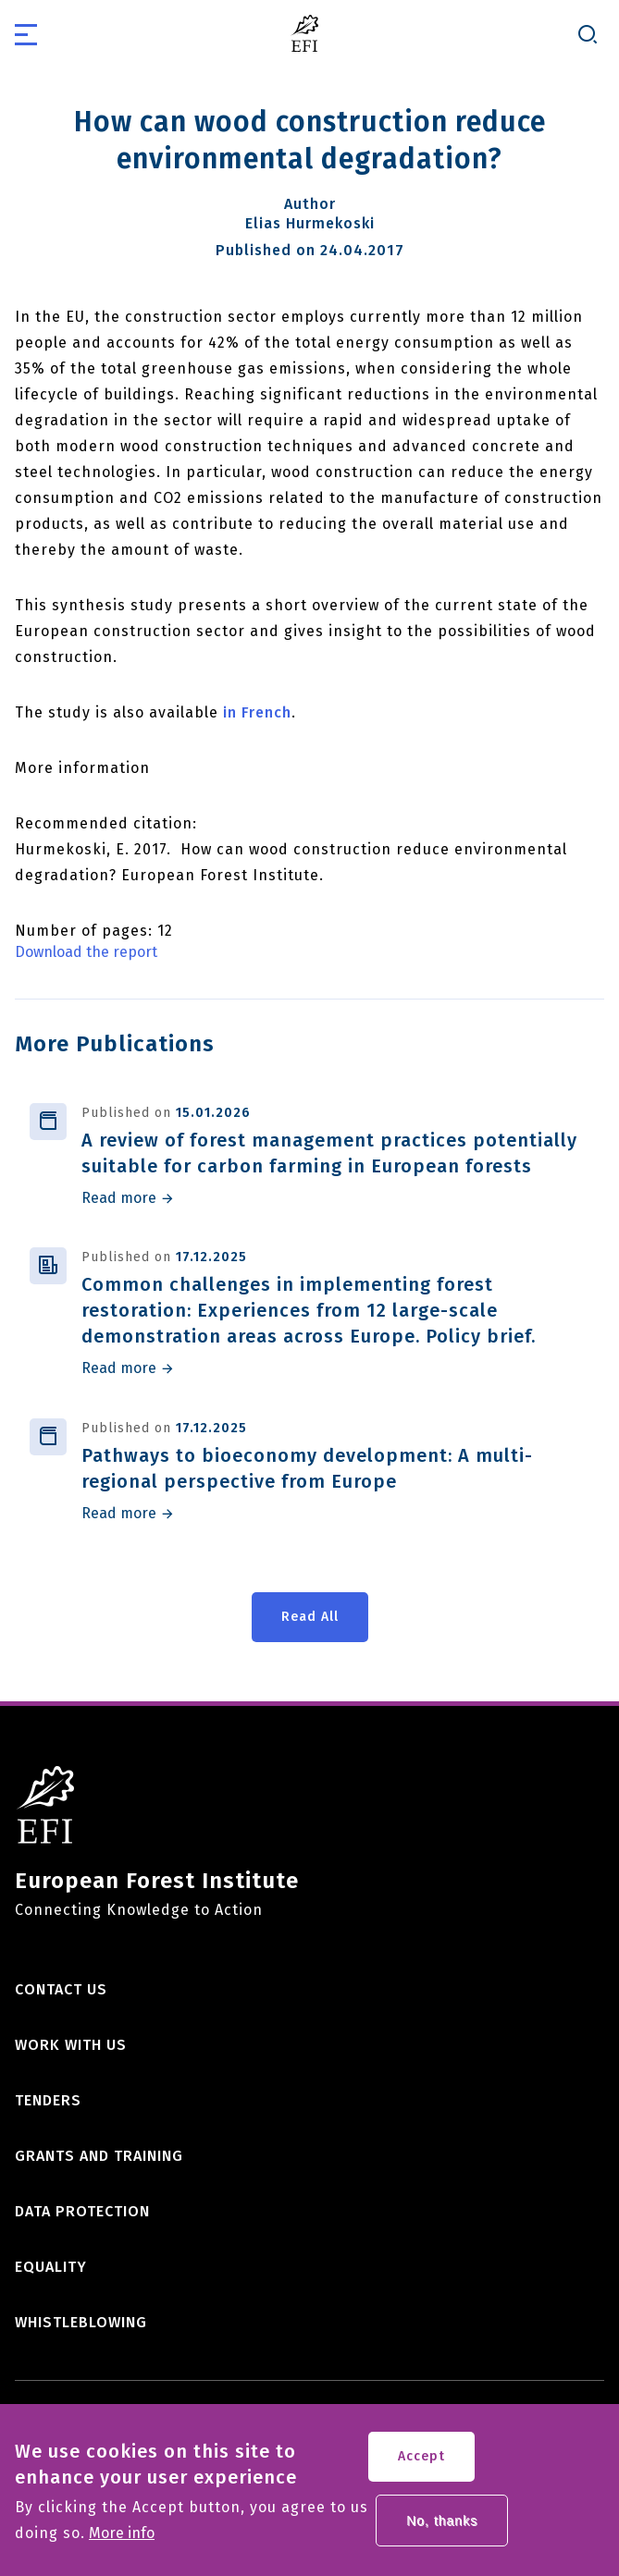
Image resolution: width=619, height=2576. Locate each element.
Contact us (61, 1989)
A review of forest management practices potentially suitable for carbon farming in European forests (329, 1153)
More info (122, 2542)
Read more (118, 1198)
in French (257, 712)
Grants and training (99, 2156)
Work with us (71, 2045)
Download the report (86, 952)
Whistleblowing (81, 2322)
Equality (51, 2266)
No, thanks (441, 2529)
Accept (421, 2465)
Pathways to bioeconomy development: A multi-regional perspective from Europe (307, 1468)
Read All (310, 1617)
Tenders (48, 2100)
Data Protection (82, 2211)
